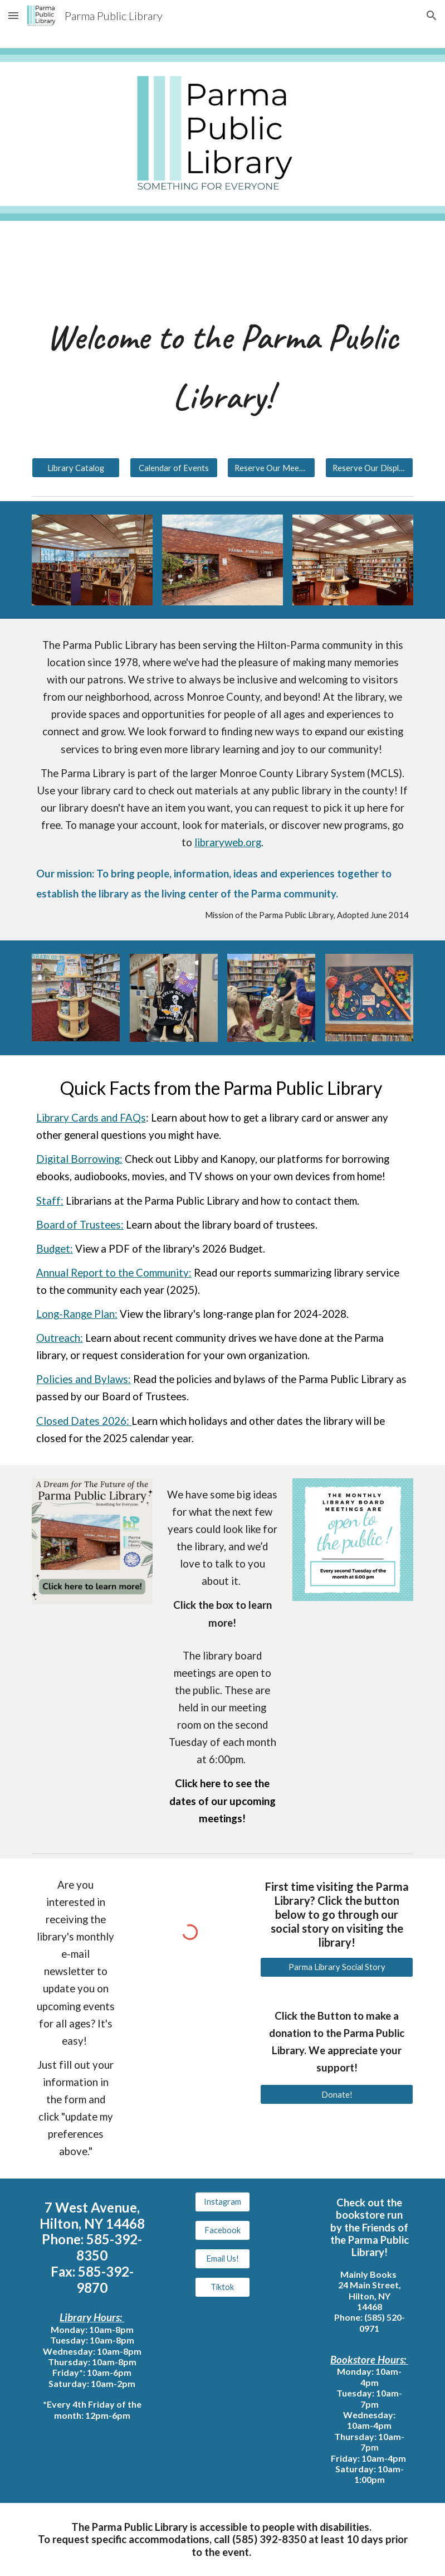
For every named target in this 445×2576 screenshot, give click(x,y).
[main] (222, 367)
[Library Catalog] (75, 468)
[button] (13, 15)
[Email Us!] (222, 2258)
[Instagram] (222, 2202)
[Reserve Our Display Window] (369, 468)
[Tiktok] (222, 2287)
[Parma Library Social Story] (337, 1967)
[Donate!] (337, 2094)
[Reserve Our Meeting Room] (271, 468)
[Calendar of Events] (173, 468)
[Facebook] (222, 2230)
